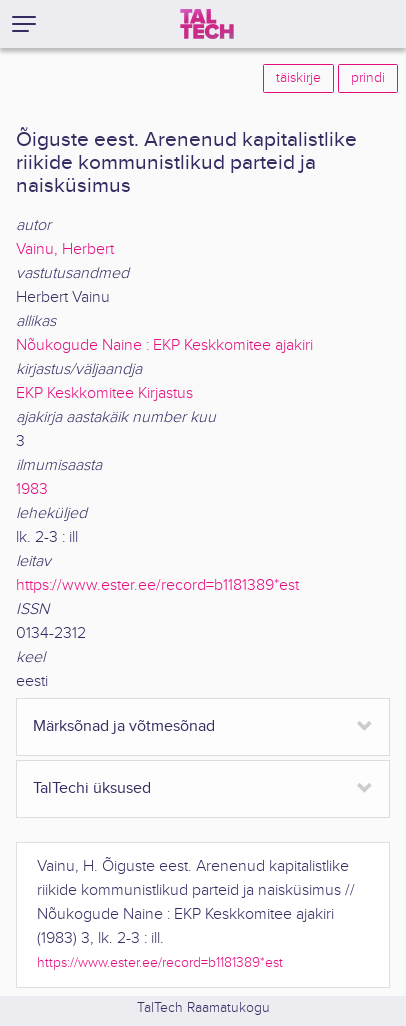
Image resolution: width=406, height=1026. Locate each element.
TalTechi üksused (92, 788)
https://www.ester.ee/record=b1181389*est (157, 585)
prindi (368, 78)
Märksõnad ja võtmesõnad (124, 726)
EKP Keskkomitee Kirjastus (104, 393)
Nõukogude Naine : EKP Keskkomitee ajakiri (164, 345)
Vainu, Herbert (65, 249)
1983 (32, 489)
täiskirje (298, 78)
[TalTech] (207, 24)
